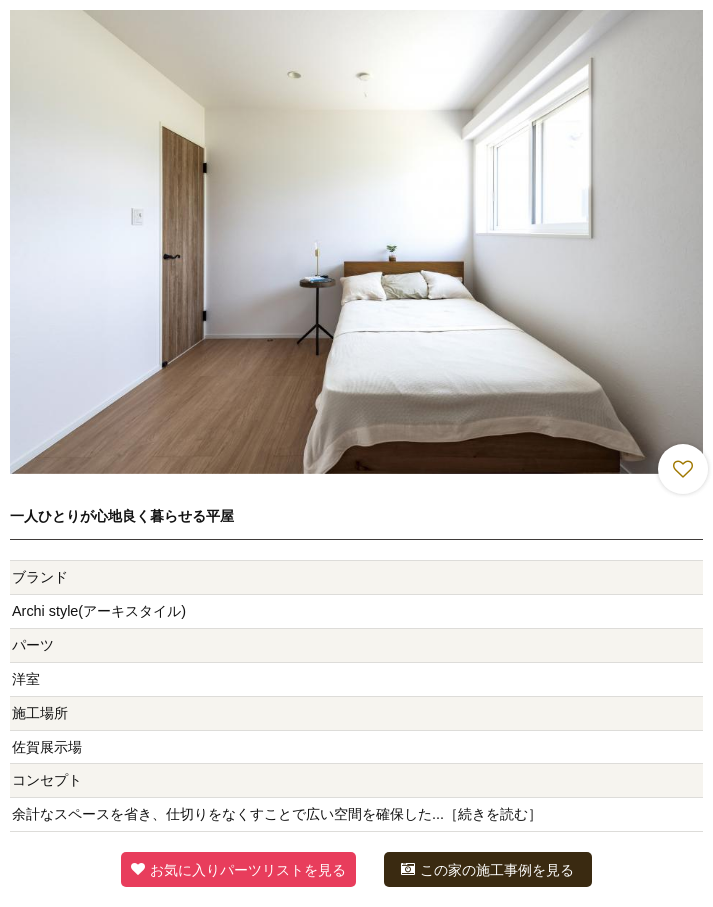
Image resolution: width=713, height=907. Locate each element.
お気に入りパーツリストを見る (238, 869)
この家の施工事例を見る (487, 869)
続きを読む (493, 814)
